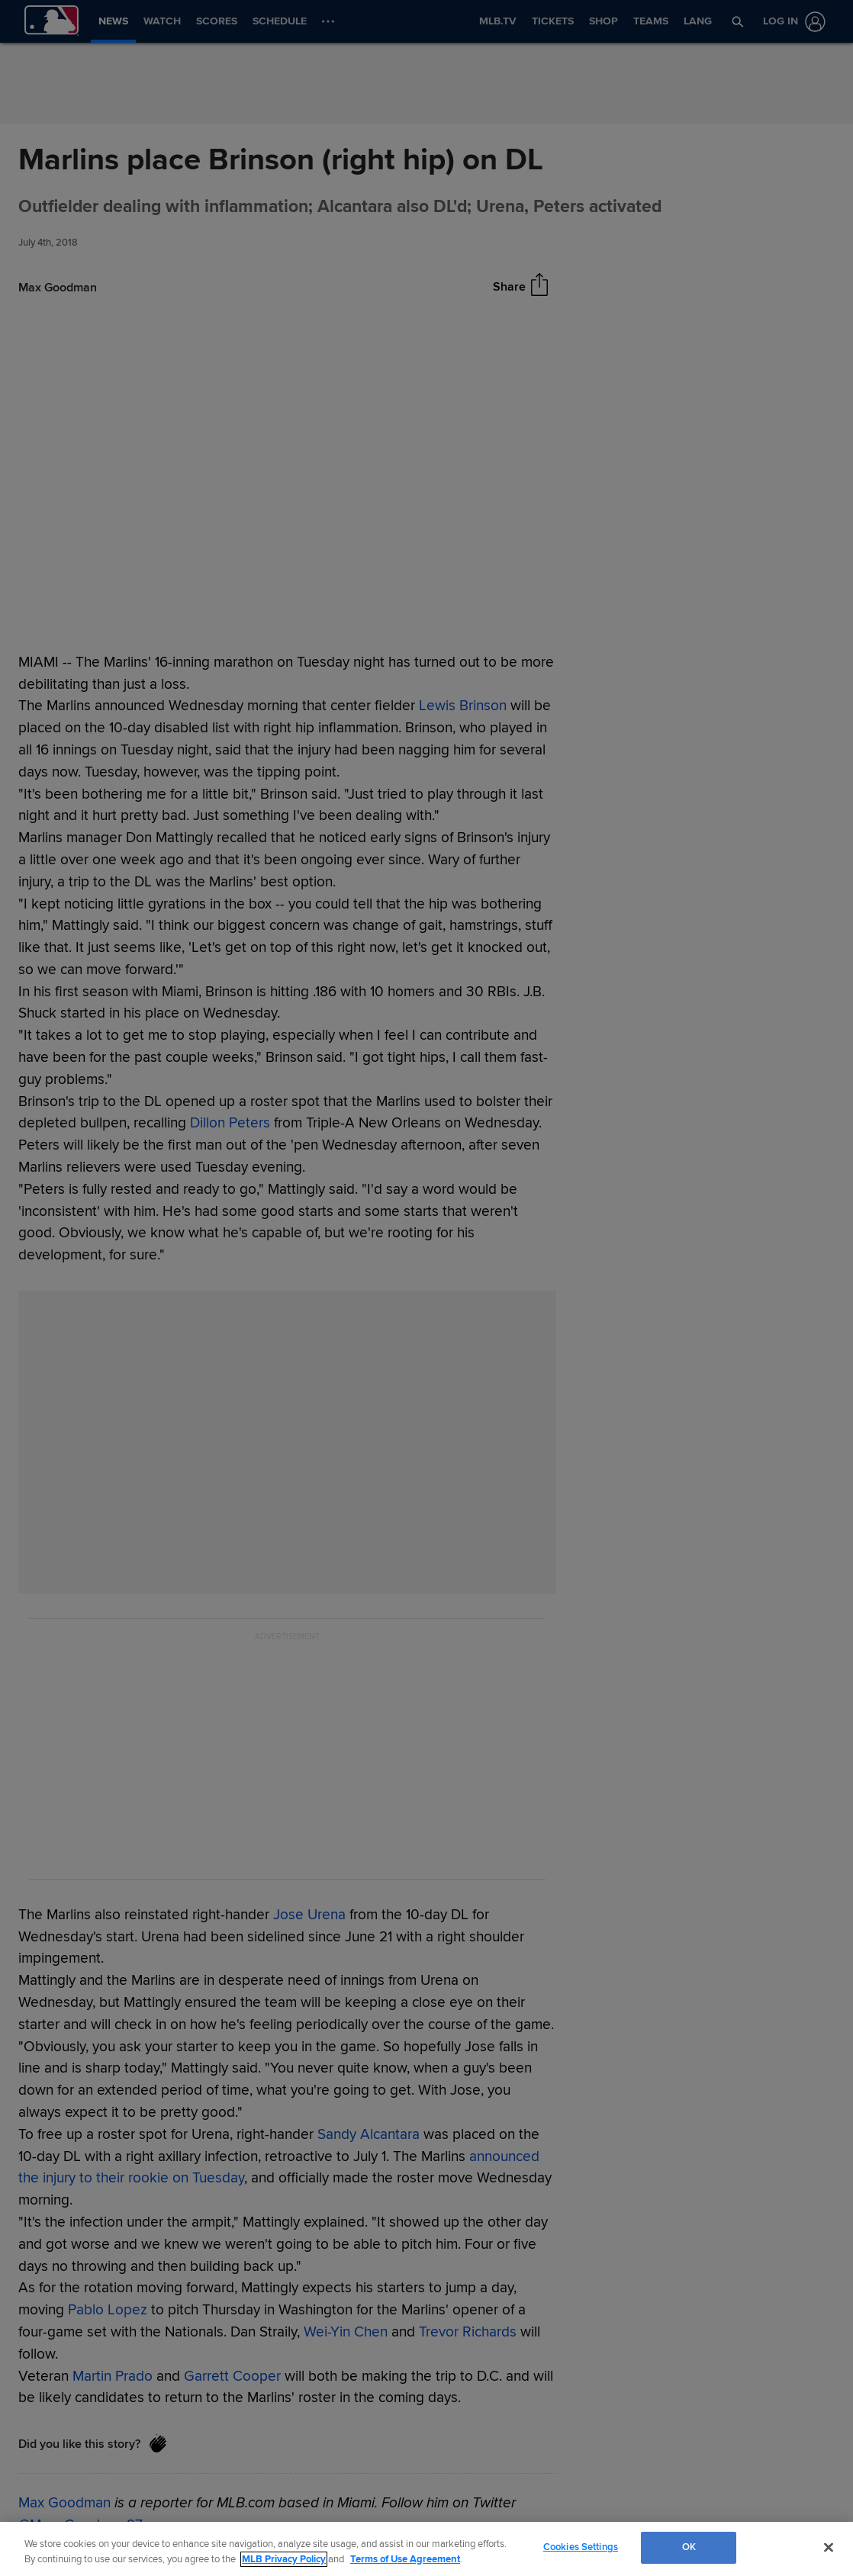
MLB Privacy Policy (284, 2559)
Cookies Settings (580, 2547)
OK (689, 2547)
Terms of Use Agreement (405, 2559)
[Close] (828, 2547)
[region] (426, 2549)
